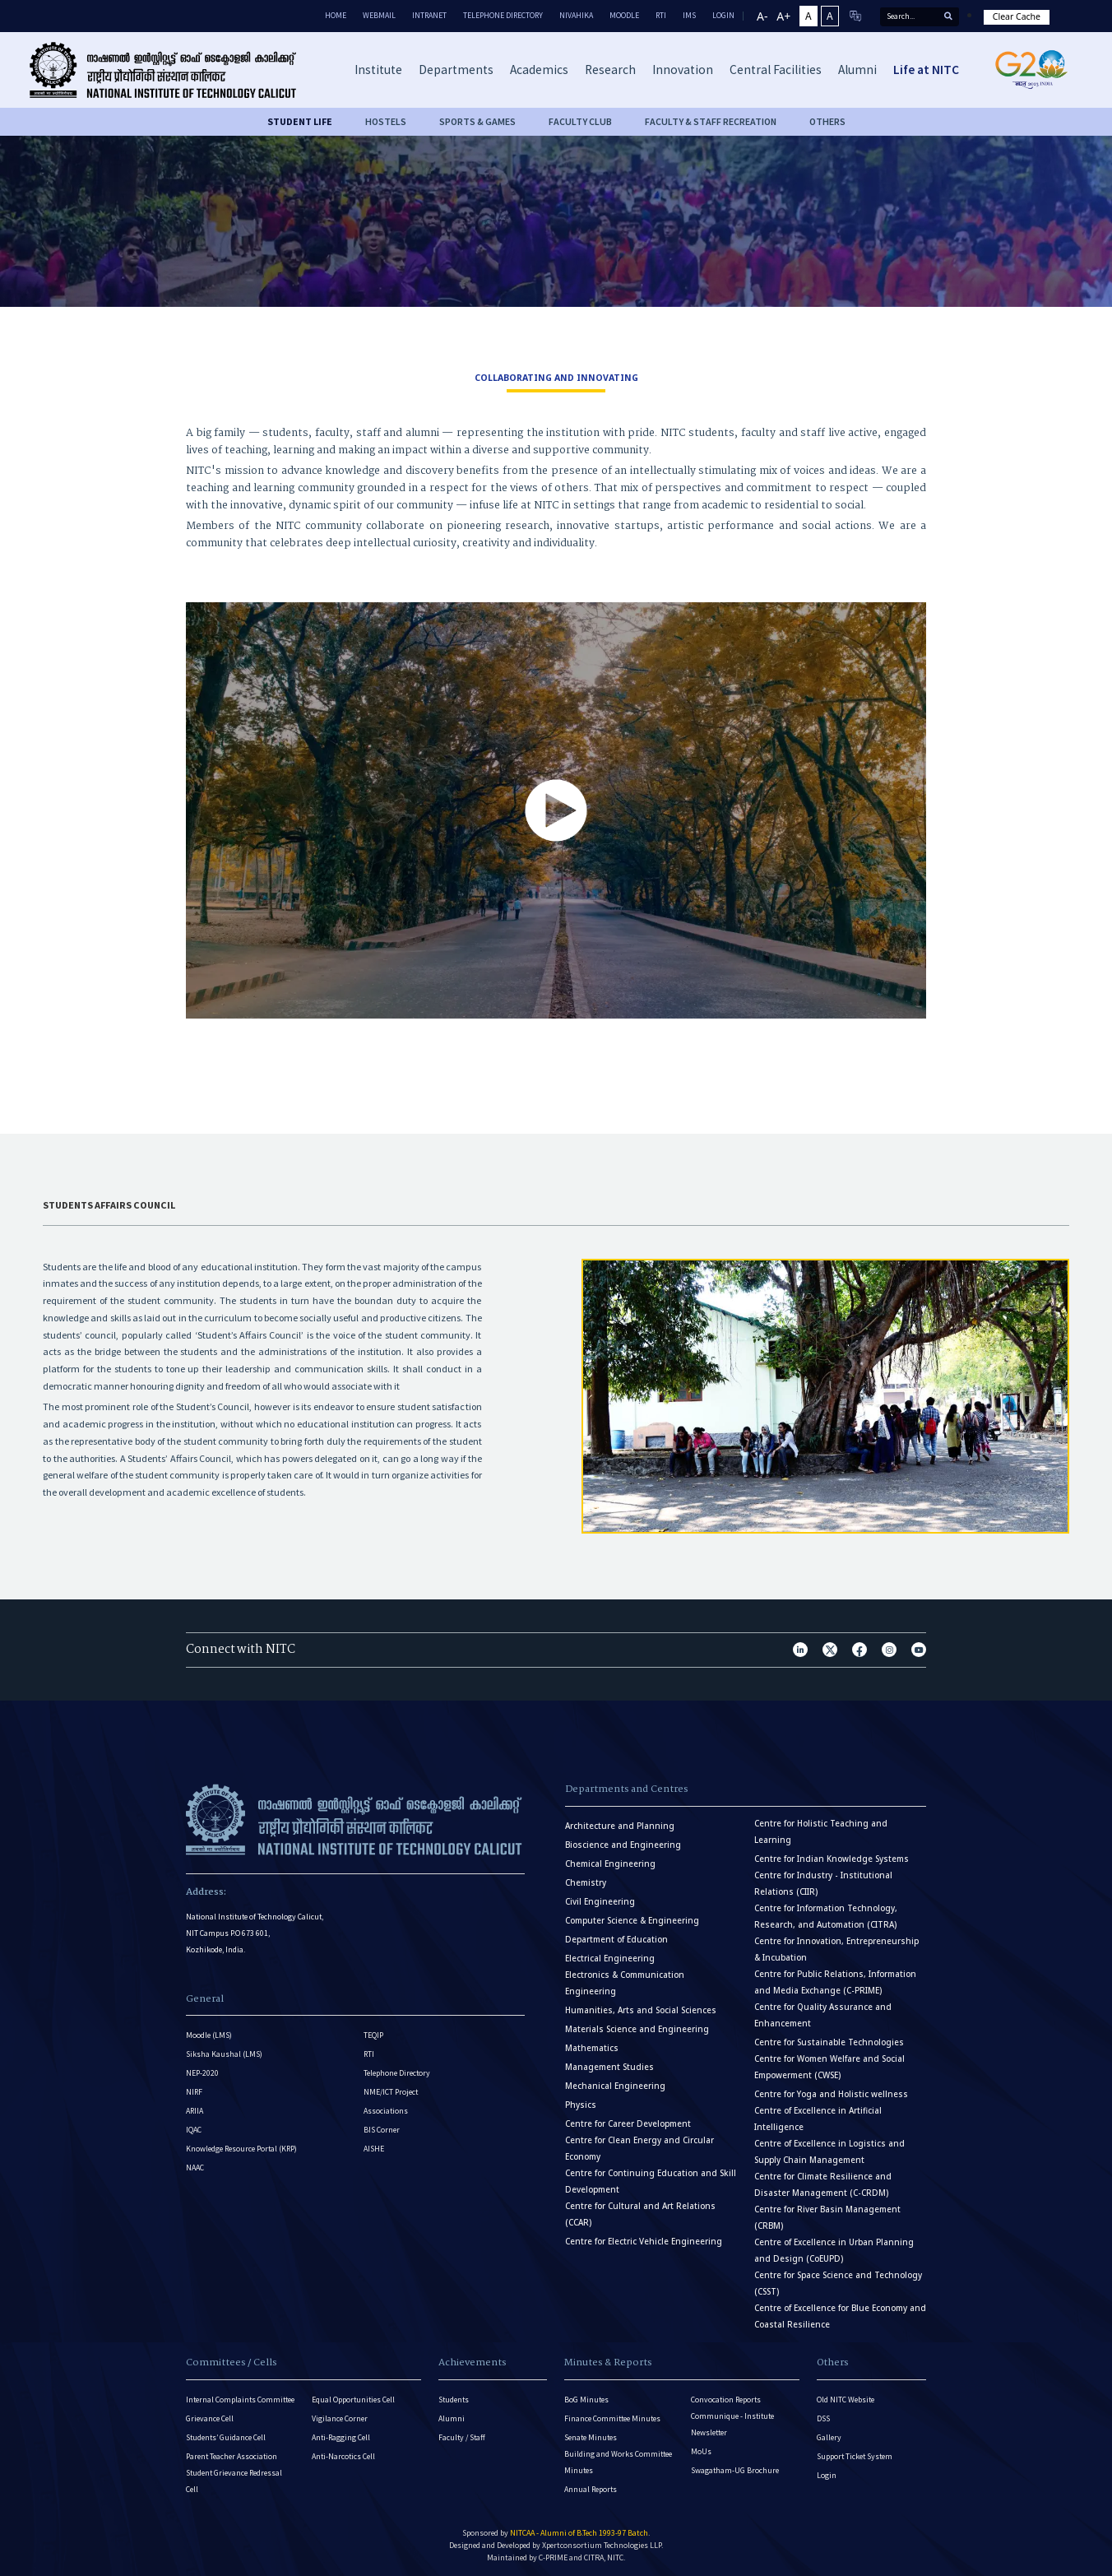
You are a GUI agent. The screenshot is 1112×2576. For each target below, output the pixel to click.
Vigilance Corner (340, 2418)
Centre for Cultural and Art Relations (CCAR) (640, 2214)
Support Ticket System (854, 2456)
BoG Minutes (586, 2399)
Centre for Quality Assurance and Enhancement (823, 2015)
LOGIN (723, 15)
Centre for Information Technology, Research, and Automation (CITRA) (825, 1916)
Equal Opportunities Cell (353, 2399)
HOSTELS (385, 121)
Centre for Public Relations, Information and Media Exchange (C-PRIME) (835, 1982)
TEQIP (373, 2035)
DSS (823, 2418)
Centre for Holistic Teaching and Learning (820, 1831)
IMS (689, 15)
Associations (386, 2110)
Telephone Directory (503, 15)
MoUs (701, 2451)
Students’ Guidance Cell (226, 2437)
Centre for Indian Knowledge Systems (831, 1859)
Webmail (379, 15)
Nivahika (576, 15)
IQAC (194, 2129)
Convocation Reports (726, 2399)
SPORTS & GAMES (477, 121)
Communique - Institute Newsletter (732, 2424)
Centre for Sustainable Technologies (829, 2042)
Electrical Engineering (610, 1958)
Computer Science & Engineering (632, 1920)
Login (826, 2475)
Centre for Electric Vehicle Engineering (643, 2241)
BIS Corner (382, 2129)
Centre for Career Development (628, 2124)
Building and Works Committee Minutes (618, 2462)
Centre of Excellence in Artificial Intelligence (818, 2119)
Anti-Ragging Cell (341, 2437)
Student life (299, 121)
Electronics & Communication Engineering (624, 1983)
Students (453, 2399)
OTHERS (827, 121)
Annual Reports (590, 2489)
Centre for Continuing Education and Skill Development (650, 2181)
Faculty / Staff (461, 2437)
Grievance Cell (210, 2418)
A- (762, 16)
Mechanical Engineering (615, 2086)
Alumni (451, 2418)
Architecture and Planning (619, 1826)
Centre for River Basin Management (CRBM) (827, 2217)
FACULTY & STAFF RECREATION (710, 121)
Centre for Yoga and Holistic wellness (831, 2094)
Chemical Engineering (610, 1864)
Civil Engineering (600, 1901)
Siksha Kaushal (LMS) (224, 2054)
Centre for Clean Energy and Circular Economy (639, 2148)
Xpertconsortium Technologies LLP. (602, 2545)
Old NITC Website (845, 2399)
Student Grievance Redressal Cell (234, 2481)
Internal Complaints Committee (240, 2399)
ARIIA (194, 2110)
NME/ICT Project (391, 2091)
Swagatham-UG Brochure (735, 2470)
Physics (580, 2105)
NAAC (195, 2167)
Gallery (829, 2437)
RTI (661, 15)
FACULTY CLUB (580, 121)
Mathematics (592, 2048)
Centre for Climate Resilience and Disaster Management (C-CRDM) (823, 2184)
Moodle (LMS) (209, 2035)
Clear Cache (1016, 16)
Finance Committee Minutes (612, 2418)
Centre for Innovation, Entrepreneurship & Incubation (836, 1949)
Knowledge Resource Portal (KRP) (241, 2148)
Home (335, 15)
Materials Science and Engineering (637, 2029)
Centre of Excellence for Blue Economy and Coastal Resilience (840, 2316)
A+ (783, 16)
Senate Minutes (590, 2437)
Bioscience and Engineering (623, 1845)
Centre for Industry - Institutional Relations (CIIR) (823, 1883)
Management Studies (609, 2067)
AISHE (374, 2148)
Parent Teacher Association (231, 2456)
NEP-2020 (202, 2073)
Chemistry (585, 1882)
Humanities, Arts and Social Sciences (640, 2010)
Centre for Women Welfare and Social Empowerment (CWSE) (829, 2067)
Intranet (429, 15)
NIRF (194, 2091)
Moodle (624, 15)
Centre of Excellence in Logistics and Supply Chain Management (829, 2151)
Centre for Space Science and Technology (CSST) (838, 2283)
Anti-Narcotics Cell (343, 2456)
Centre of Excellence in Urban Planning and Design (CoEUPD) (834, 2250)
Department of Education (616, 1939)
